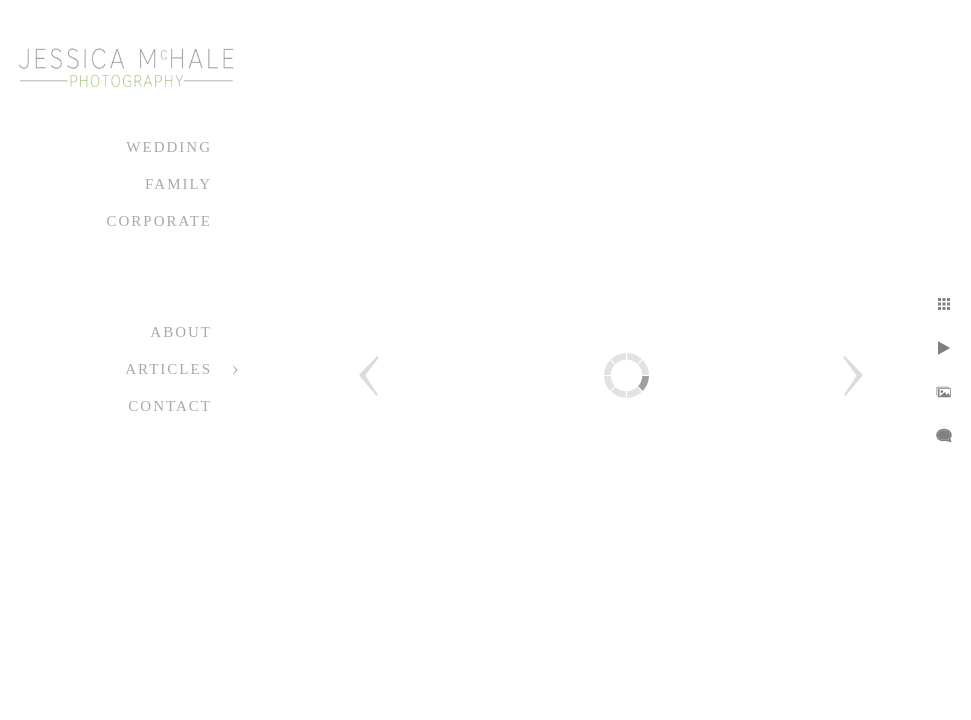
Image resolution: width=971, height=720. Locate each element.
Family (178, 184)
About (181, 332)
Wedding (169, 147)
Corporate (159, 221)
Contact (170, 406)
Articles (168, 369)
